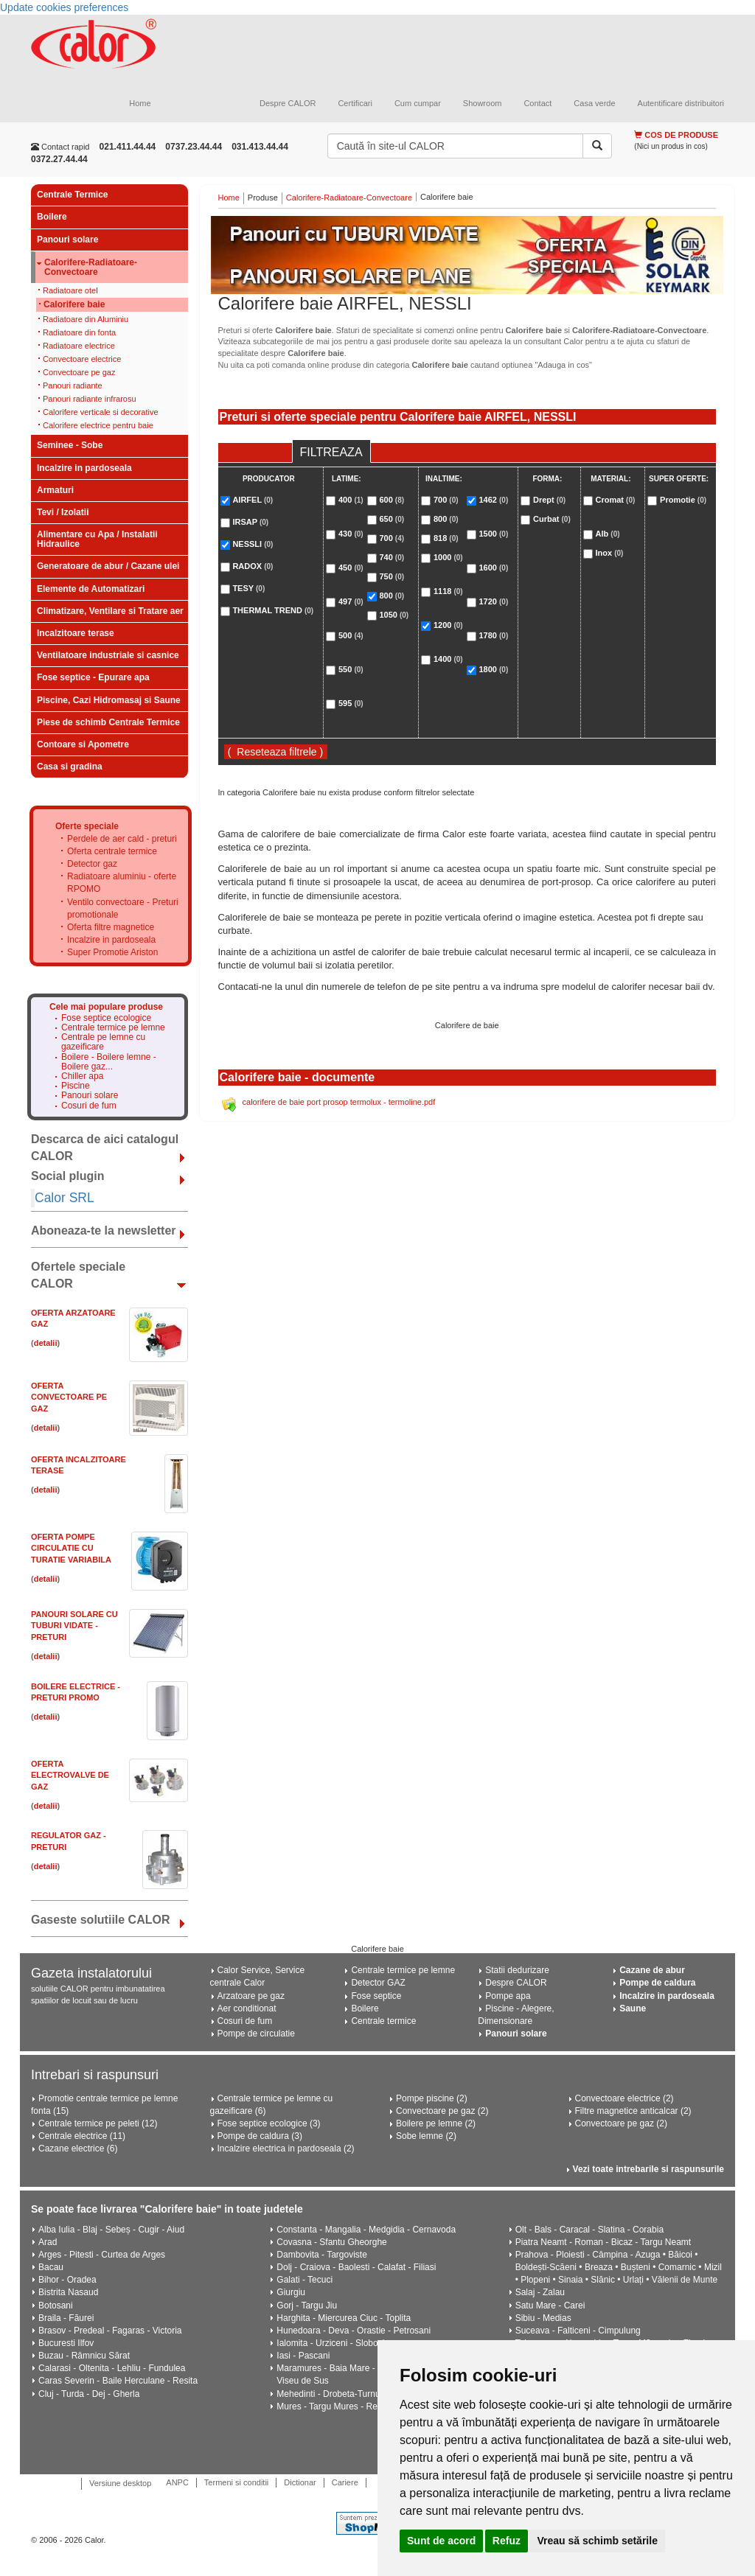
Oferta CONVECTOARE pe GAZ (69, 1397)
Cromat (616, 499)
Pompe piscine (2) (431, 2098)
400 (350, 499)
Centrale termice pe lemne (113, 1028)
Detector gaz (92, 864)
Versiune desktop (120, 2483)
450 (350, 567)
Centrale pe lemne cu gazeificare (103, 1042)
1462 (493, 499)
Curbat (552, 518)
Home (139, 103)
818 (446, 538)
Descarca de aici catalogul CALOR (104, 1147)
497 (350, 601)
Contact (537, 103)
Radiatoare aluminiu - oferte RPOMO (121, 882)
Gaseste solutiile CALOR (100, 1919)
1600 (493, 567)
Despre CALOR (288, 103)
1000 (448, 557)
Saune (632, 2008)
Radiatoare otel (70, 290)
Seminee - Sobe (69, 445)
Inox (610, 552)
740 (391, 557)
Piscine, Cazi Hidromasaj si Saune (109, 700)
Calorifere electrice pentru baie (98, 425)
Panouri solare (67, 239)
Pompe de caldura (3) (260, 2136)
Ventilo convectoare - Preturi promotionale (122, 908)
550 (350, 669)
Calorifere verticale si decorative (101, 412)
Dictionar (300, 2482)
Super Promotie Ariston (112, 952)
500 (350, 635)
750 (391, 576)
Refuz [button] (507, 2541)
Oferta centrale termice (112, 851)
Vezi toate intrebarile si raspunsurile (648, 2169)
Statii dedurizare (517, 1970)
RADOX (252, 566)
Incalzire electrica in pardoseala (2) (286, 2148)
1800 (493, 669)
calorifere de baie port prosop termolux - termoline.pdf (339, 1101)
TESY (248, 588)
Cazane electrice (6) (77, 2148)
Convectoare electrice (82, 359)
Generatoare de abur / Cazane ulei (108, 566)
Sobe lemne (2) (426, 2136)
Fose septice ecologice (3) (269, 2123)
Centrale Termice (72, 194)
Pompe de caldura (657, 1983)
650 (391, 518)
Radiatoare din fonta (79, 332)
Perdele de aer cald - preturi (122, 839)
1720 (493, 601)
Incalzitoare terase (75, 633)
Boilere (52, 217)
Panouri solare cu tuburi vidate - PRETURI (74, 1625)
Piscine (75, 1086)
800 (391, 595)
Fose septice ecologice (106, 1018)
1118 (448, 591)
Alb (608, 533)
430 (350, 533)
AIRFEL (252, 499)
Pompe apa (507, 1996)
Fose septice (376, 1996)
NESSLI (252, 544)
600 (391, 499)
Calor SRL (64, 1197)
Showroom (482, 103)
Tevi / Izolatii (62, 512)
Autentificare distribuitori (681, 103)
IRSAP (250, 521)
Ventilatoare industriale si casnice (108, 655)
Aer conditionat (247, 2008)
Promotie (683, 499)
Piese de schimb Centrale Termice (108, 722)
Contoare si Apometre (83, 744)
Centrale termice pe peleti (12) (97, 2123)
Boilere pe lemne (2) (436, 2123)
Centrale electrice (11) (81, 2136)
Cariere (345, 2482)
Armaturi (55, 490)
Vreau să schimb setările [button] (597, 2541)
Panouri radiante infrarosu (89, 398)
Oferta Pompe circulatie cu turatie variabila (71, 1548)
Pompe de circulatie (256, 2033)
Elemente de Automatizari (91, 589)
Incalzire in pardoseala (84, 468)
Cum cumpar (417, 103)
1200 (448, 625)
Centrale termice (383, 2021)
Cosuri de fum (88, 1106)
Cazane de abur (652, 1970)
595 (350, 703)
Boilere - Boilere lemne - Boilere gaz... (108, 1062)
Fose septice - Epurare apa (93, 677)
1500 (493, 533)
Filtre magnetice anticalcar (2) (633, 2111)
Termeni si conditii (236, 2482)
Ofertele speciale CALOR (78, 1275)
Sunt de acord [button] (441, 2541)
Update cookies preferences (64, 7)
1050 (393, 614)
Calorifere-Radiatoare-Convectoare (90, 267)
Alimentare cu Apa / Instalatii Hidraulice (97, 539)
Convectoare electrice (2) (624, 2098)
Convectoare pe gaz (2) (442, 2111)
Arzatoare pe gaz (251, 1996)
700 (391, 538)
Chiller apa (82, 1076)
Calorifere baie (74, 304)
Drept (549, 499)
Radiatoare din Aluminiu (85, 319)
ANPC (177, 2482)
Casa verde (594, 103)
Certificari (355, 103)
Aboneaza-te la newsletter (103, 1230)
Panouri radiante (72, 385)
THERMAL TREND (272, 610)
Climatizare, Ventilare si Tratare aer (110, 611)
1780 (493, 635)
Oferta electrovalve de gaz (70, 1775)
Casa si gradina (69, 766)
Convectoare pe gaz (79, 372)
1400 (448, 659)
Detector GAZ (378, 1983)
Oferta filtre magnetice (110, 927)
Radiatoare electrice (79, 345)
